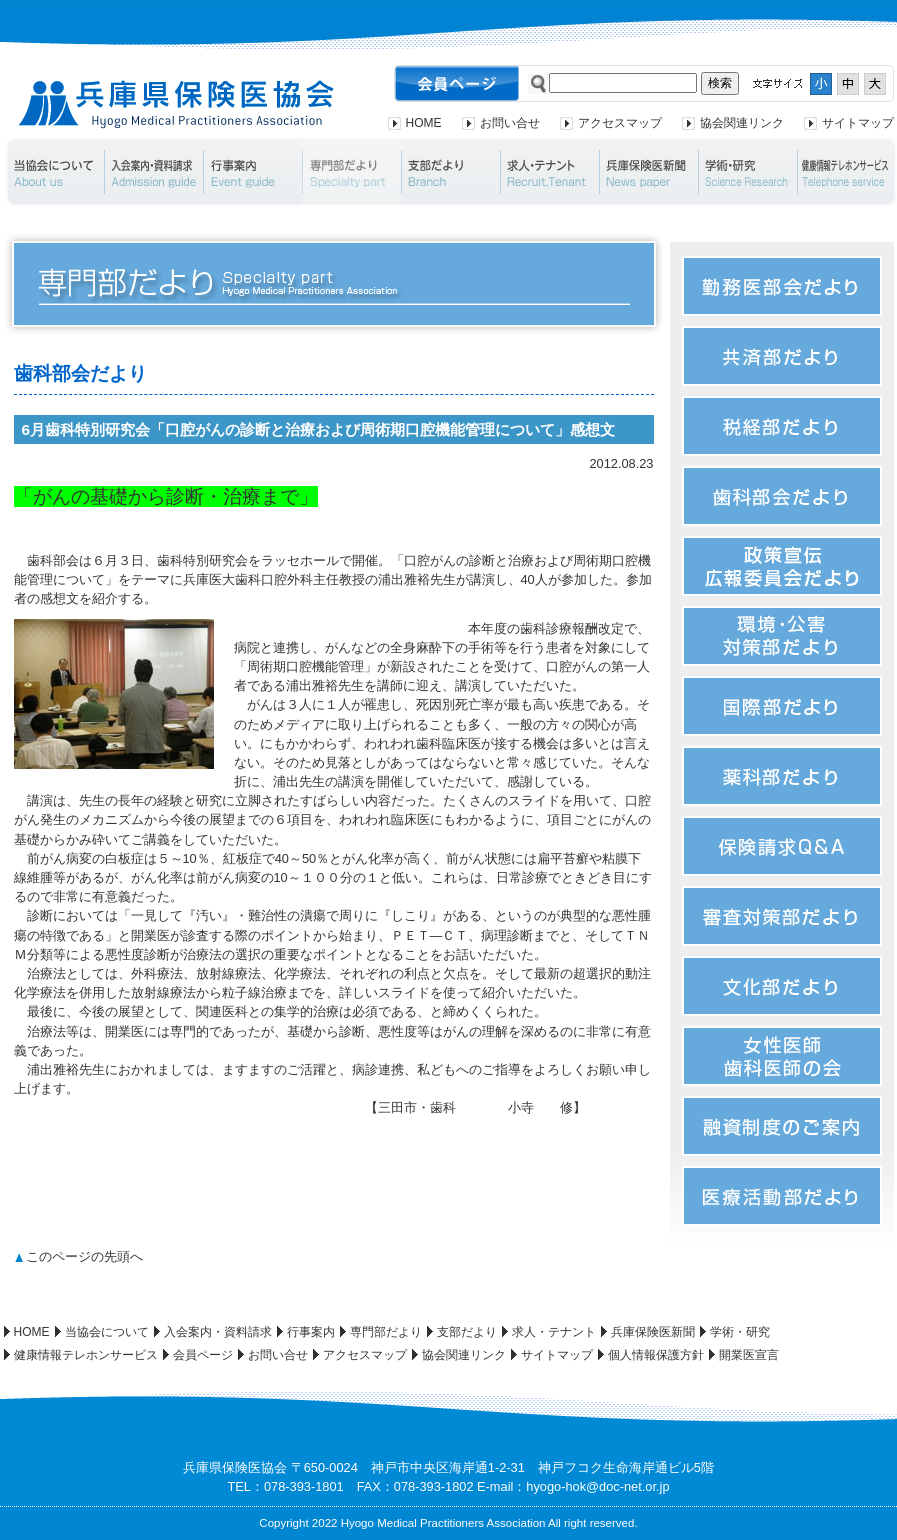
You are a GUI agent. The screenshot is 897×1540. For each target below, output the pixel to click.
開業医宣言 (749, 1355)
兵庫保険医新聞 (648, 172)
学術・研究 (747, 172)
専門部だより (351, 172)
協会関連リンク (742, 123)
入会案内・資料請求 (153, 172)
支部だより (450, 172)
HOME (424, 123)
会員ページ (203, 1355)
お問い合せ (510, 123)
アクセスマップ (620, 123)
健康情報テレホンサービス (86, 1355)
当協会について (53, 172)
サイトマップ (858, 123)
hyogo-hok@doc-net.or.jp (597, 1486)
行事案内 (252, 172)
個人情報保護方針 (656, 1355)
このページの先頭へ (84, 1256)
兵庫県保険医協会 (176, 104)
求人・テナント (549, 172)
